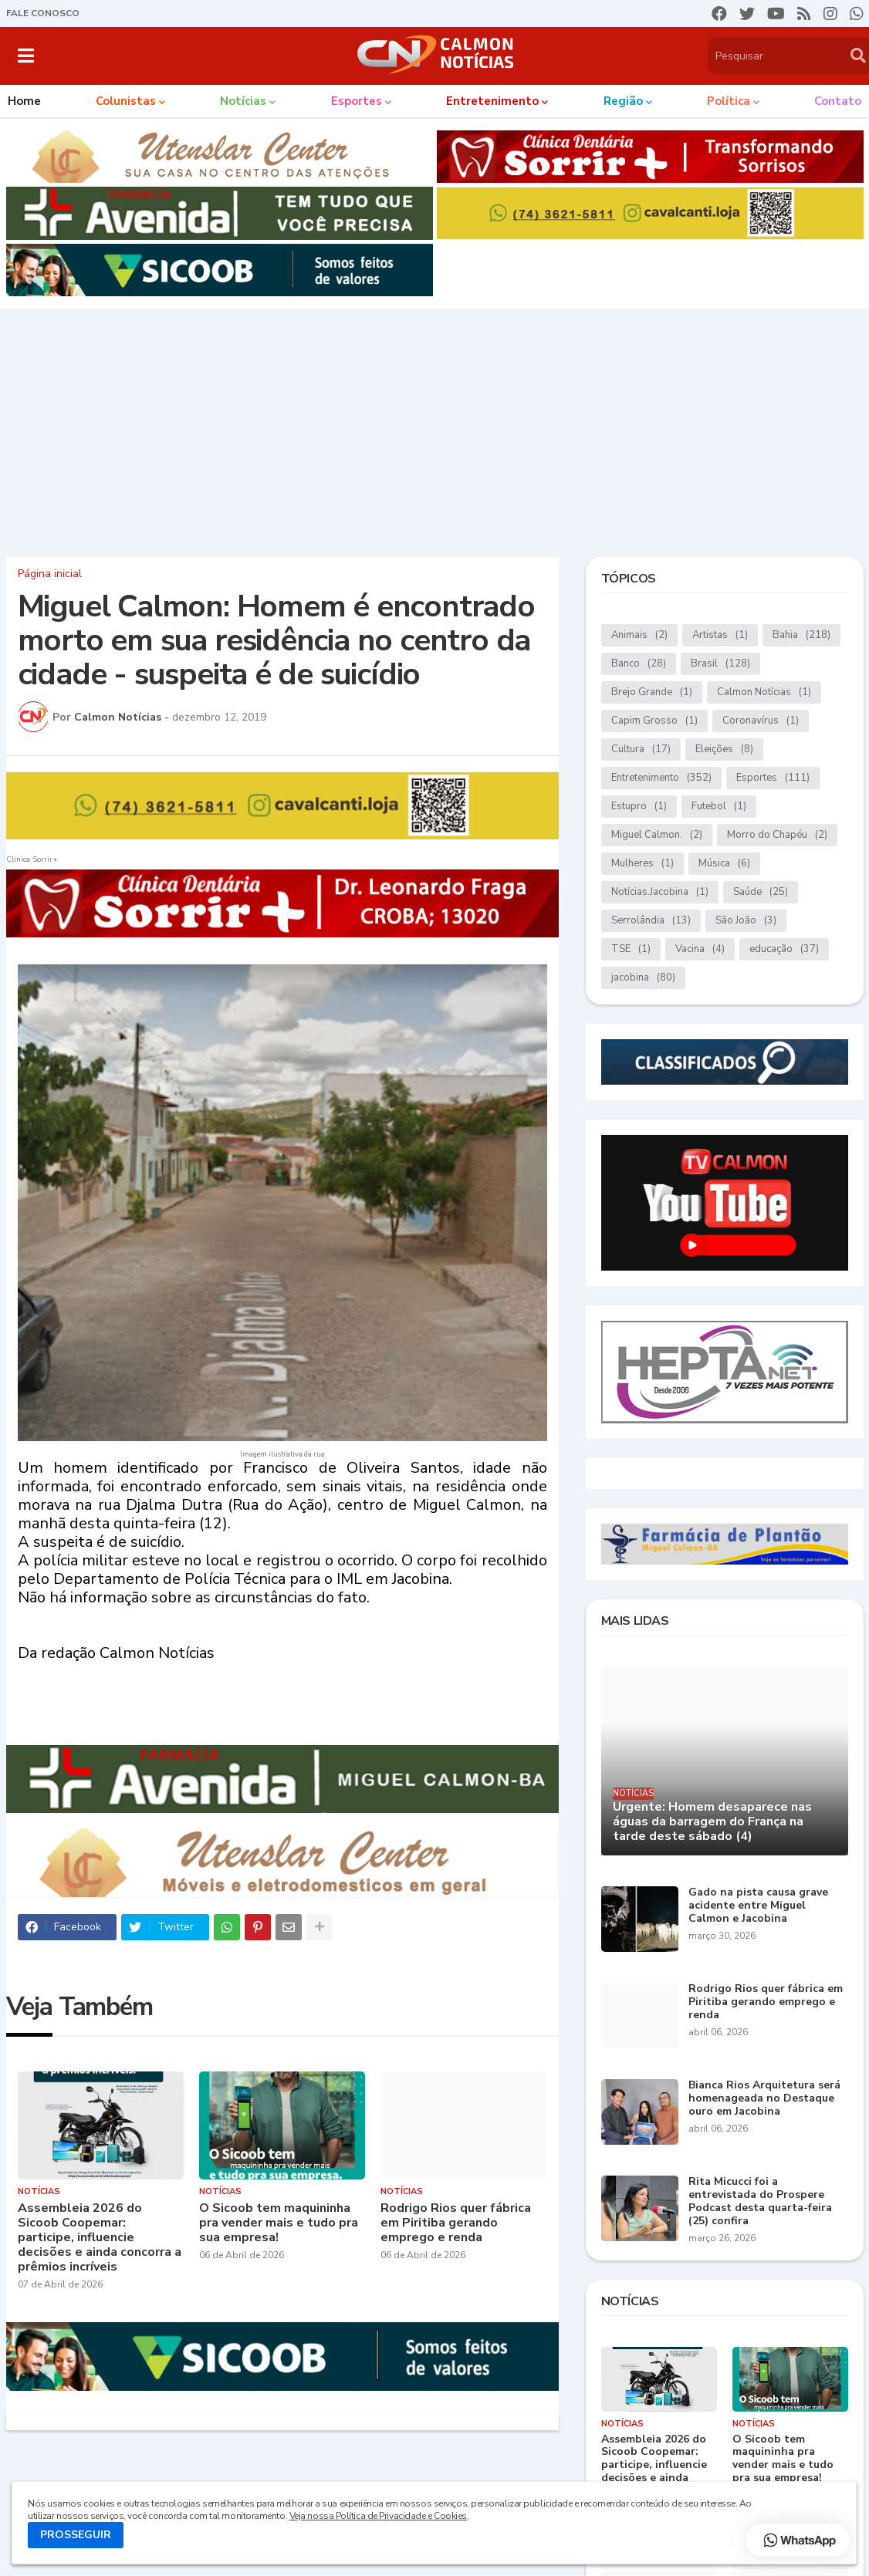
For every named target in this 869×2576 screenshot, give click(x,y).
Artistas (720, 635)
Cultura (641, 749)
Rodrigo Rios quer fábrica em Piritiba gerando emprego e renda (455, 2223)
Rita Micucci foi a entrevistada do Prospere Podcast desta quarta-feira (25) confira (760, 2201)
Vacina (700, 949)
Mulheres (642, 863)
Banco (638, 664)
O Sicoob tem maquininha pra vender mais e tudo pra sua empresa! (278, 2223)
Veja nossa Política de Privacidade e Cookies (378, 2516)
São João (745, 921)
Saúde (760, 892)
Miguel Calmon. (656, 835)
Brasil (720, 664)
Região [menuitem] (623, 101)
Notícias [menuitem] (243, 101)
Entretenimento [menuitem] (492, 101)
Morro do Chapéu (777, 835)
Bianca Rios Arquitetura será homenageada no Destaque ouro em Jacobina (764, 2098)
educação (784, 949)
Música (724, 863)
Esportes (773, 778)
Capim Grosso (654, 721)
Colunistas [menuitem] (126, 101)
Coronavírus (760, 721)
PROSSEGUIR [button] (75, 2534)
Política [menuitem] (728, 101)
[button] (26, 55)
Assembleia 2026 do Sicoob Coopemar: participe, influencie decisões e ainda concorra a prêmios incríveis (99, 2238)
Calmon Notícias (764, 692)
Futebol (718, 806)
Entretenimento (661, 778)
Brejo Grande (651, 692)
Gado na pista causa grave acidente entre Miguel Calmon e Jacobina (758, 1905)
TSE (631, 949)
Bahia (801, 635)
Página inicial (50, 574)
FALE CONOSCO (42, 13)
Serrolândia (651, 921)
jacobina (643, 978)
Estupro (639, 806)
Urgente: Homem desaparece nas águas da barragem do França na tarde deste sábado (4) (712, 1822)
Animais (639, 635)
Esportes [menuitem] (356, 101)
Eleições (724, 749)
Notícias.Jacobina (659, 892)
